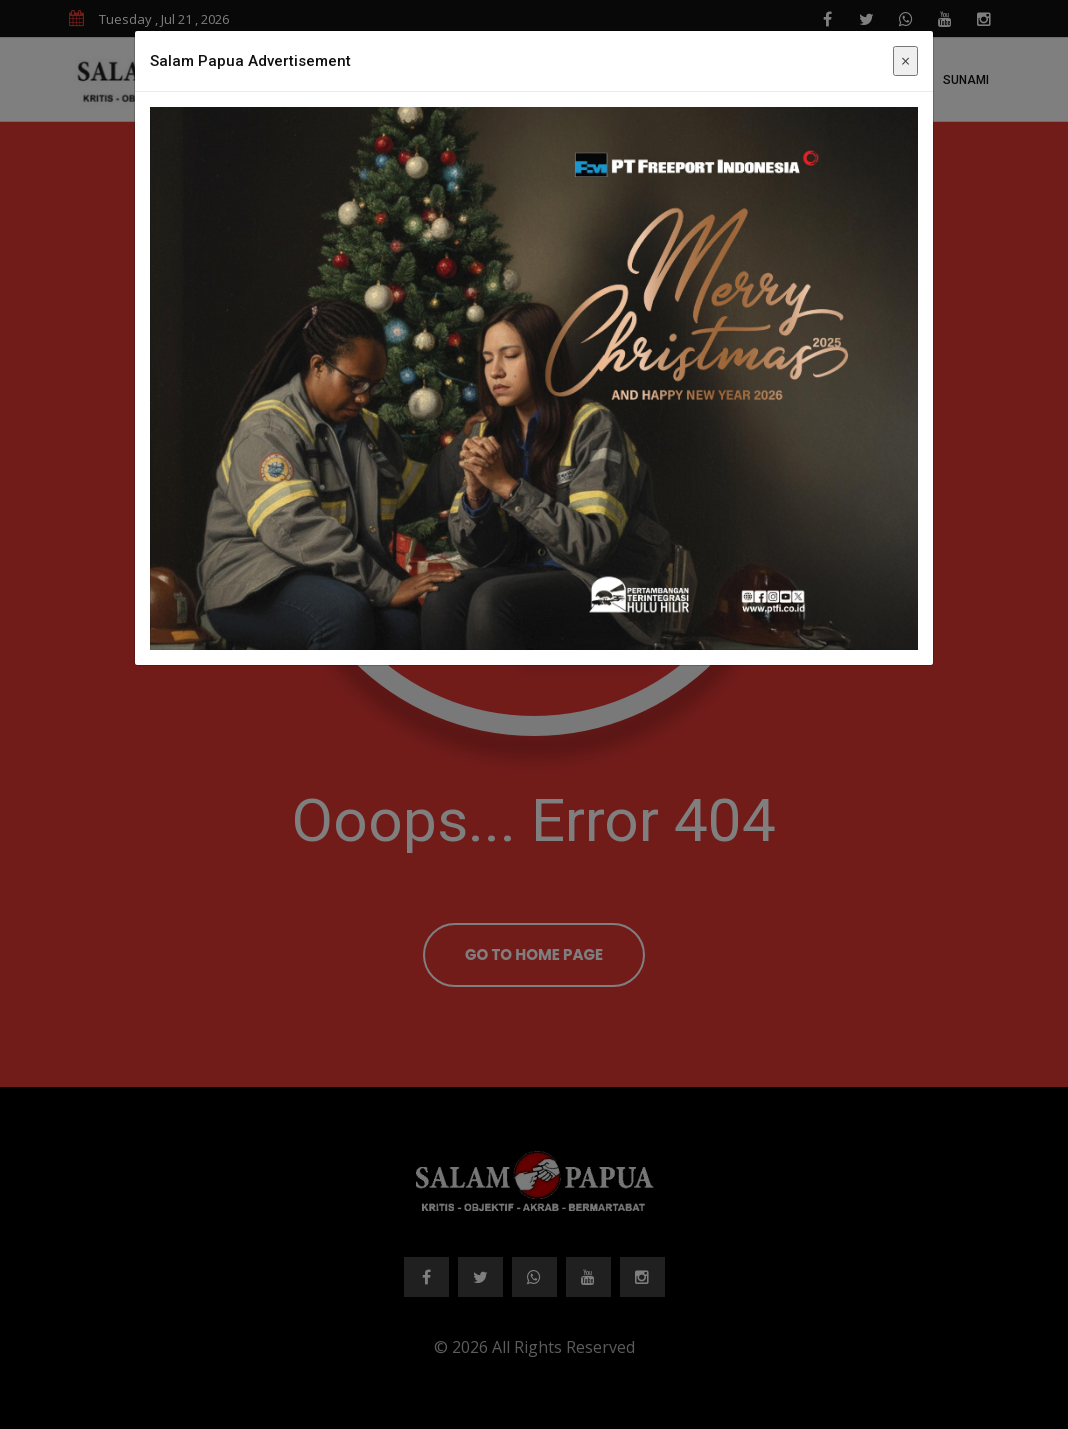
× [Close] (905, 61)
